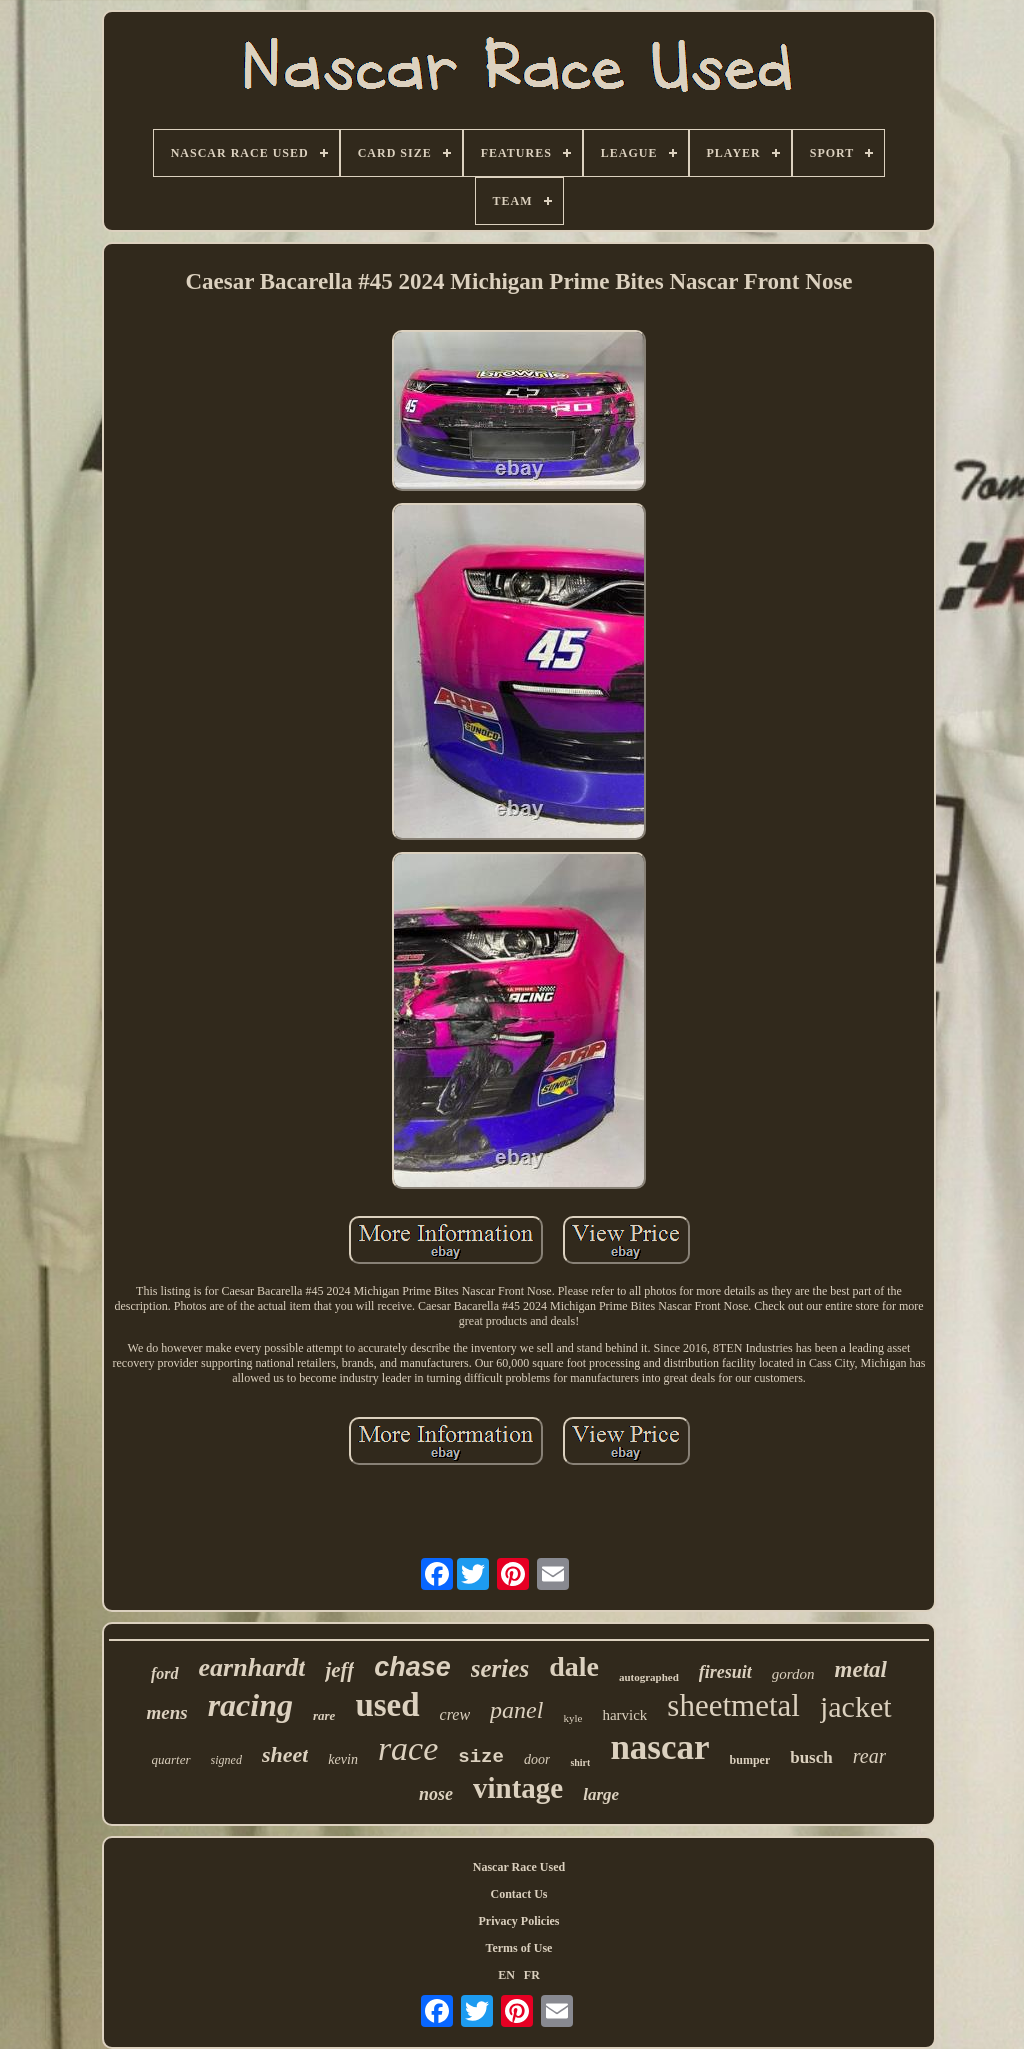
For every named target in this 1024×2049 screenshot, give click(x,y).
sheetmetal (733, 1705)
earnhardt (252, 1667)
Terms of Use (519, 1948)
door (537, 1759)
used (387, 1705)
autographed (649, 1677)
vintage (518, 1788)
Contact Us (519, 1894)
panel (516, 1710)
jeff (339, 1670)
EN (506, 1975)
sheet (285, 1754)
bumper (750, 1760)
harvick (624, 1715)
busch (811, 1757)
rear (870, 1756)
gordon (793, 1674)
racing (250, 1705)
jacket (856, 1706)
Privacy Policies (519, 1921)
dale (574, 1666)
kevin (343, 1759)
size (481, 1757)
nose (436, 1794)
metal (861, 1669)
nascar (659, 1747)
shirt (580, 1762)
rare (324, 1715)
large (601, 1794)
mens (166, 1712)
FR (532, 1975)
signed (226, 1760)
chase (412, 1667)
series (500, 1668)
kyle (572, 1718)
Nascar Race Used (519, 1867)
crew (455, 1714)
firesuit (725, 1672)
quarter (171, 1759)
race (408, 1748)
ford (165, 1673)
